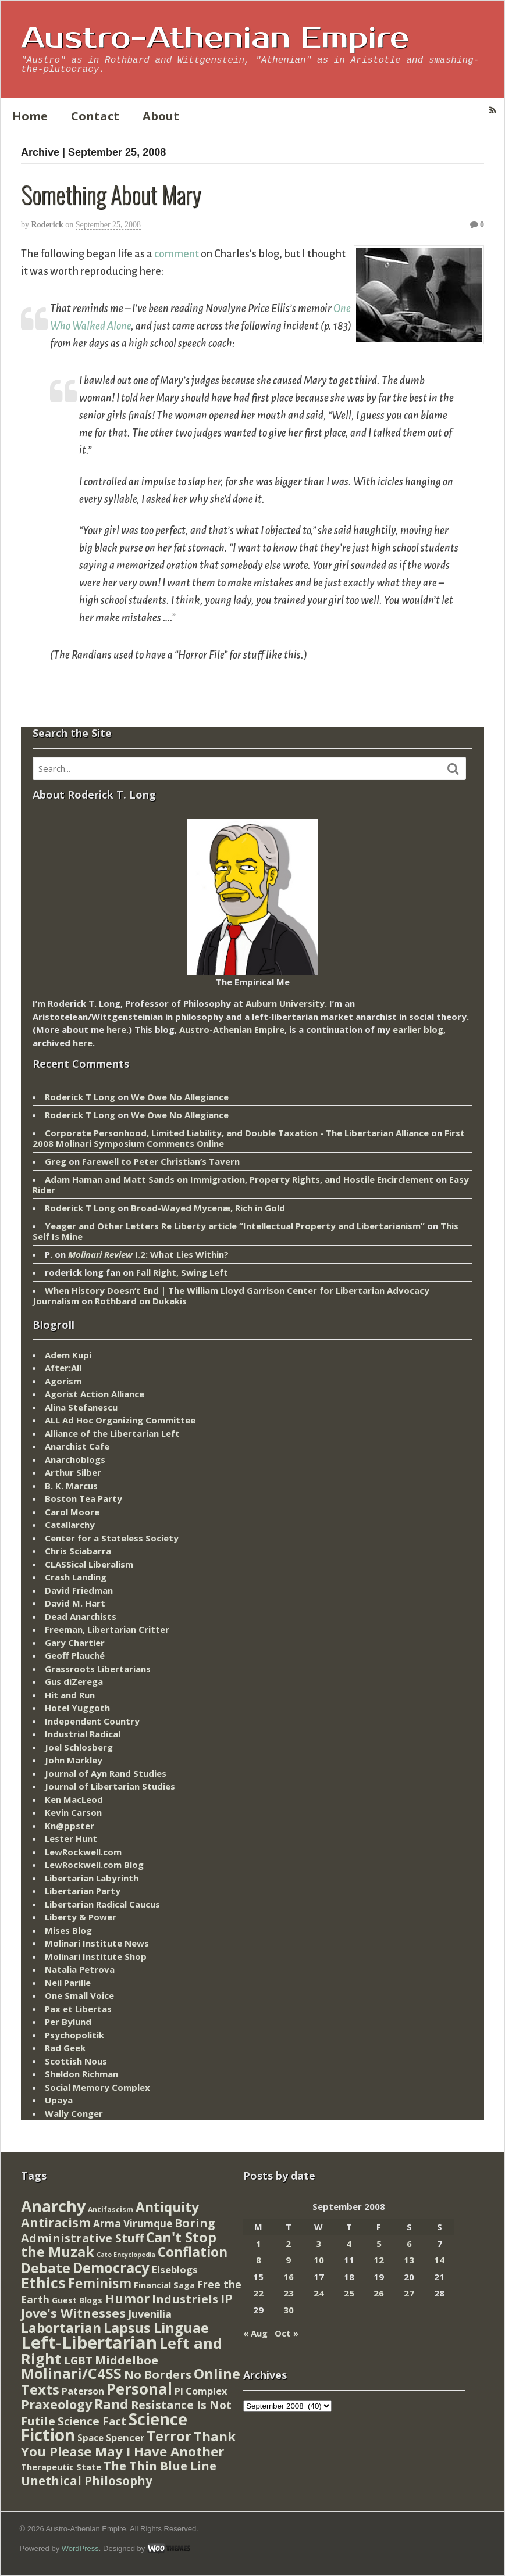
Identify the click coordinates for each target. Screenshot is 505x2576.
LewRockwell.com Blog (94, 1864)
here (116, 1029)
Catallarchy (70, 1524)
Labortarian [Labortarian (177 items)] (61, 2328)
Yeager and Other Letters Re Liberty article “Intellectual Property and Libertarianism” (235, 1226)
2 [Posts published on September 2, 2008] (288, 2243)
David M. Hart (75, 1603)
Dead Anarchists (80, 1616)
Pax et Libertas (78, 2009)
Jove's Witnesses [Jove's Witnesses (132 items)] (73, 2313)
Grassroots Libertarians (98, 1669)
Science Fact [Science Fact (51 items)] (92, 2421)
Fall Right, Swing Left (182, 1272)
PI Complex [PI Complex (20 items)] (201, 2391)
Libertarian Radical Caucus (102, 1904)
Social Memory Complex (97, 2087)
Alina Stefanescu (81, 1407)
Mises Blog (68, 1930)
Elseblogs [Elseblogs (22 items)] (175, 2269)
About (161, 116)
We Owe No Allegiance (180, 1097)
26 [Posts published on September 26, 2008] (379, 2293)
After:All (63, 1367)
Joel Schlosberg (79, 1747)
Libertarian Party (82, 1891)
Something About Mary (111, 194)
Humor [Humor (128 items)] (127, 2298)
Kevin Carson (73, 1812)
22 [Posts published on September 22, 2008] (258, 2293)
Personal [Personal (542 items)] (139, 2388)
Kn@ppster (69, 1825)
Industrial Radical (82, 1734)
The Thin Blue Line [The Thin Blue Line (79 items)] (160, 2465)
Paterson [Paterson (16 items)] (83, 2391)
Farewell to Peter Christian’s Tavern (161, 1161)
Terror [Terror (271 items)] (169, 2435)
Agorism (63, 1381)
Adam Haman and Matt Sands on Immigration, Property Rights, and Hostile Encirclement (239, 1179)
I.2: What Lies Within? (148, 1254)
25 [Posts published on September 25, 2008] (349, 2293)
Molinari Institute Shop (96, 1956)
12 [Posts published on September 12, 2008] (379, 2260)
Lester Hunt (71, 1838)
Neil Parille (68, 1982)
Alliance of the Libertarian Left (112, 1433)
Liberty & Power (80, 1917)
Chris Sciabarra (78, 1551)
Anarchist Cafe (77, 1446)
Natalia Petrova (80, 1969)
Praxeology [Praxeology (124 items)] (56, 2404)
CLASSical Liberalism (89, 1564)
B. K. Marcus (71, 1485)
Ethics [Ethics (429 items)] (43, 2282)
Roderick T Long (80, 1097)
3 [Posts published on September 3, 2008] (318, 2243)
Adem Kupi (68, 1355)
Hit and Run (70, 1695)
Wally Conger (74, 2113)
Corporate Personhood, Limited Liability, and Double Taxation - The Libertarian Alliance (237, 1133)
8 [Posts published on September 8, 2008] (258, 2260)
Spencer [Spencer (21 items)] (125, 2437)
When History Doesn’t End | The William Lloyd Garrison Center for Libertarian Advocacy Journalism (231, 1296)
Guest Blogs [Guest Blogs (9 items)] (77, 2300)
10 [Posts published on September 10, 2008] (319, 2260)
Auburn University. (286, 1003)
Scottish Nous (76, 2061)
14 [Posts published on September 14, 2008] (439, 2260)
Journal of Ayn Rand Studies (105, 1773)
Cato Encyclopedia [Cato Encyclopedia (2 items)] (126, 2255)
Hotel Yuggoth (77, 1707)
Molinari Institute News (97, 1943)
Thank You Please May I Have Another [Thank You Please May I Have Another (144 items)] (128, 2443)
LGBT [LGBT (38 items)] (78, 2360)
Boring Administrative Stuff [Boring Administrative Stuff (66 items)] (118, 2230)
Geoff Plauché (75, 1655)
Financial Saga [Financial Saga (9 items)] (164, 2285)
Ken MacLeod (74, 1799)
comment (176, 254)
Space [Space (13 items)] (90, 2437)
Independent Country (92, 1721)
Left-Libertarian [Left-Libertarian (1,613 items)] (89, 2342)
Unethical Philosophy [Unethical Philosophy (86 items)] (86, 2481)
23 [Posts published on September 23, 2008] (288, 2293)
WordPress (80, 2548)
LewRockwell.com (83, 1852)
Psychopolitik (74, 2035)
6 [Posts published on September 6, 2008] (409, 2243)
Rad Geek (65, 2047)
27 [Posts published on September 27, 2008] (409, 2293)
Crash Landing (75, 1577)
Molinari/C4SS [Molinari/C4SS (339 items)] (71, 2373)
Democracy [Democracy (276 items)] (111, 2267)
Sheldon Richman (81, 2074)
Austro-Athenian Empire (215, 38)
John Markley (73, 1760)
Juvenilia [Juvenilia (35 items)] (150, 2314)
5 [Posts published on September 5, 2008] (379, 2243)
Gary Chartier (75, 1642)
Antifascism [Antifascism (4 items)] (110, 2209)
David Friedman (79, 1590)
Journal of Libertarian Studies (110, 1786)
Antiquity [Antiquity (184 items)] (167, 2207)
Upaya (59, 2100)
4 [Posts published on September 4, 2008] (348, 2243)
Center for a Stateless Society (112, 1538)
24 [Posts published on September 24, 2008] (319, 2293)
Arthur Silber (73, 1472)
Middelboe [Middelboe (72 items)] (126, 2360)
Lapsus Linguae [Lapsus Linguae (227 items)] (156, 2328)
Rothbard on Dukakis (141, 1301)
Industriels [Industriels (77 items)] (185, 2299)
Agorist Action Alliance (94, 1394)
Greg (55, 1161)
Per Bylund (68, 2021)
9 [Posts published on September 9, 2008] (288, 2260)
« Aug (255, 2333)
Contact (95, 116)
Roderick (47, 224)
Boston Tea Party (83, 1498)
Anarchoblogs (75, 1459)
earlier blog (418, 1029)
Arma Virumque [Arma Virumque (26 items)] (132, 2223)
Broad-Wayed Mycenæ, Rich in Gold (208, 1208)
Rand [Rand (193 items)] (111, 2404)
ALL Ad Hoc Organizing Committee (120, 1420)
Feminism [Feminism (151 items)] (99, 2283)
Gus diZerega (74, 1681)
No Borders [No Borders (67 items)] (157, 2374)
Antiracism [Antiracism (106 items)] (56, 2222)
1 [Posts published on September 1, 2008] (258, 2243)
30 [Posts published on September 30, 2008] (288, 2310)
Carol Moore (72, 1512)
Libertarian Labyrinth (91, 1878)
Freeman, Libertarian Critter (107, 1629)
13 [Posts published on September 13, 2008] (409, 2260)
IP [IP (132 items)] (227, 2298)
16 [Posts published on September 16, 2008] (288, 2276)
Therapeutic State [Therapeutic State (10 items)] (61, 2467)
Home (30, 116)
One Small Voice (79, 1995)
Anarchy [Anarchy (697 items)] (53, 2206)
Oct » (286, 2333)
